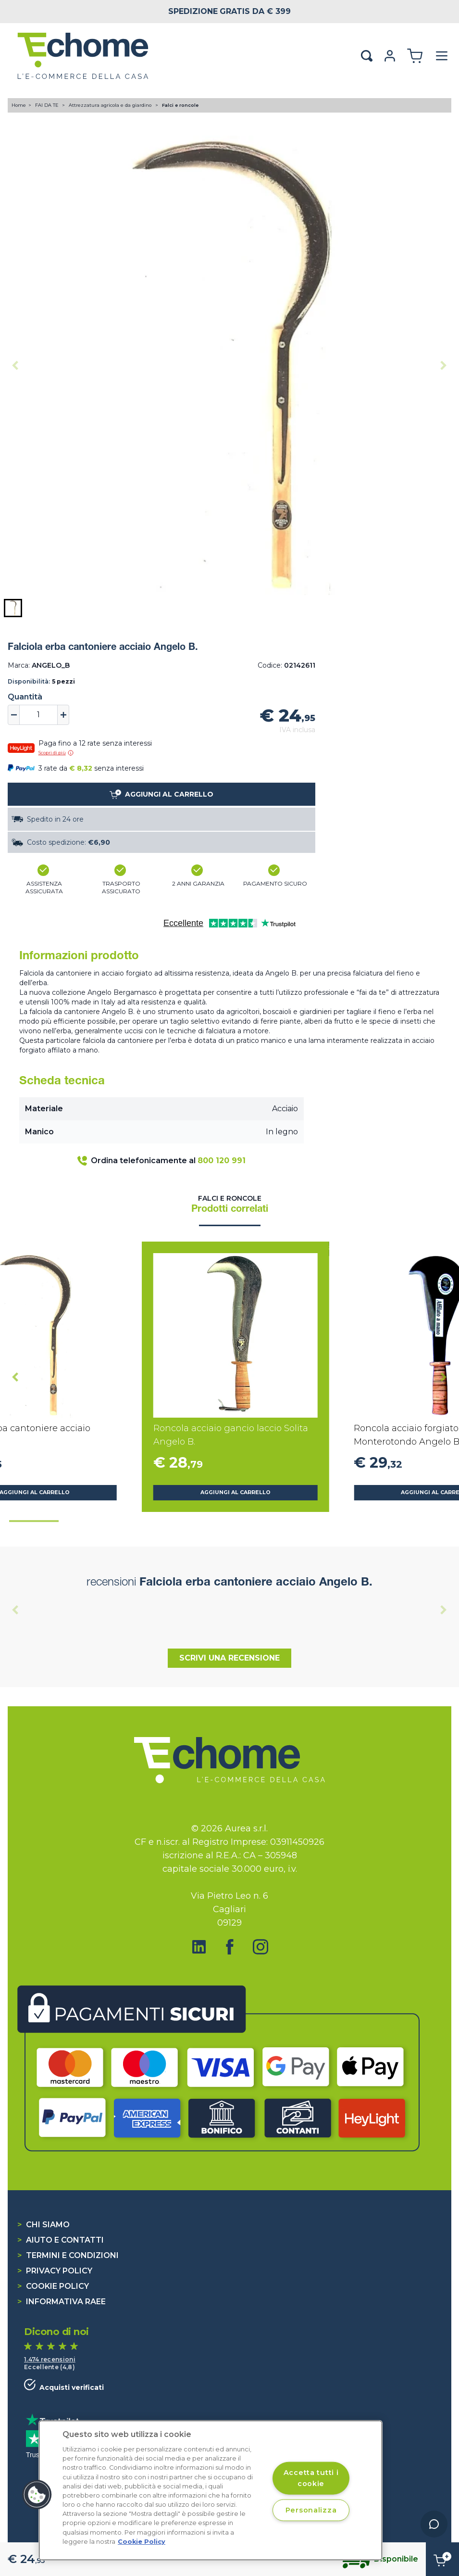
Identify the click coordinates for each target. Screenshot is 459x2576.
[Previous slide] (15, 365)
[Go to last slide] (15, 1376)
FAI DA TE (47, 105)
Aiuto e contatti (60, 2240)
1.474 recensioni (49, 2359)
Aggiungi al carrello (235, 1492)
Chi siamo (43, 2224)
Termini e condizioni (68, 2255)
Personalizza (311, 2509)
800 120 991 (222, 1160)
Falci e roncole (180, 105)
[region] (210, 2490)
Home (19, 105)
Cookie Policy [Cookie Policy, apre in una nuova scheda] (141, 2541)
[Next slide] (443, 365)
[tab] (34, 1521)
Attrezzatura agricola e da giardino (111, 105)
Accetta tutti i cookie (311, 2478)
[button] (13, 608)
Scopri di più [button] (56, 753)
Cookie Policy (53, 2286)
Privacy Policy (54, 2270)
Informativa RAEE (61, 2301)
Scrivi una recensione (229, 1657)
